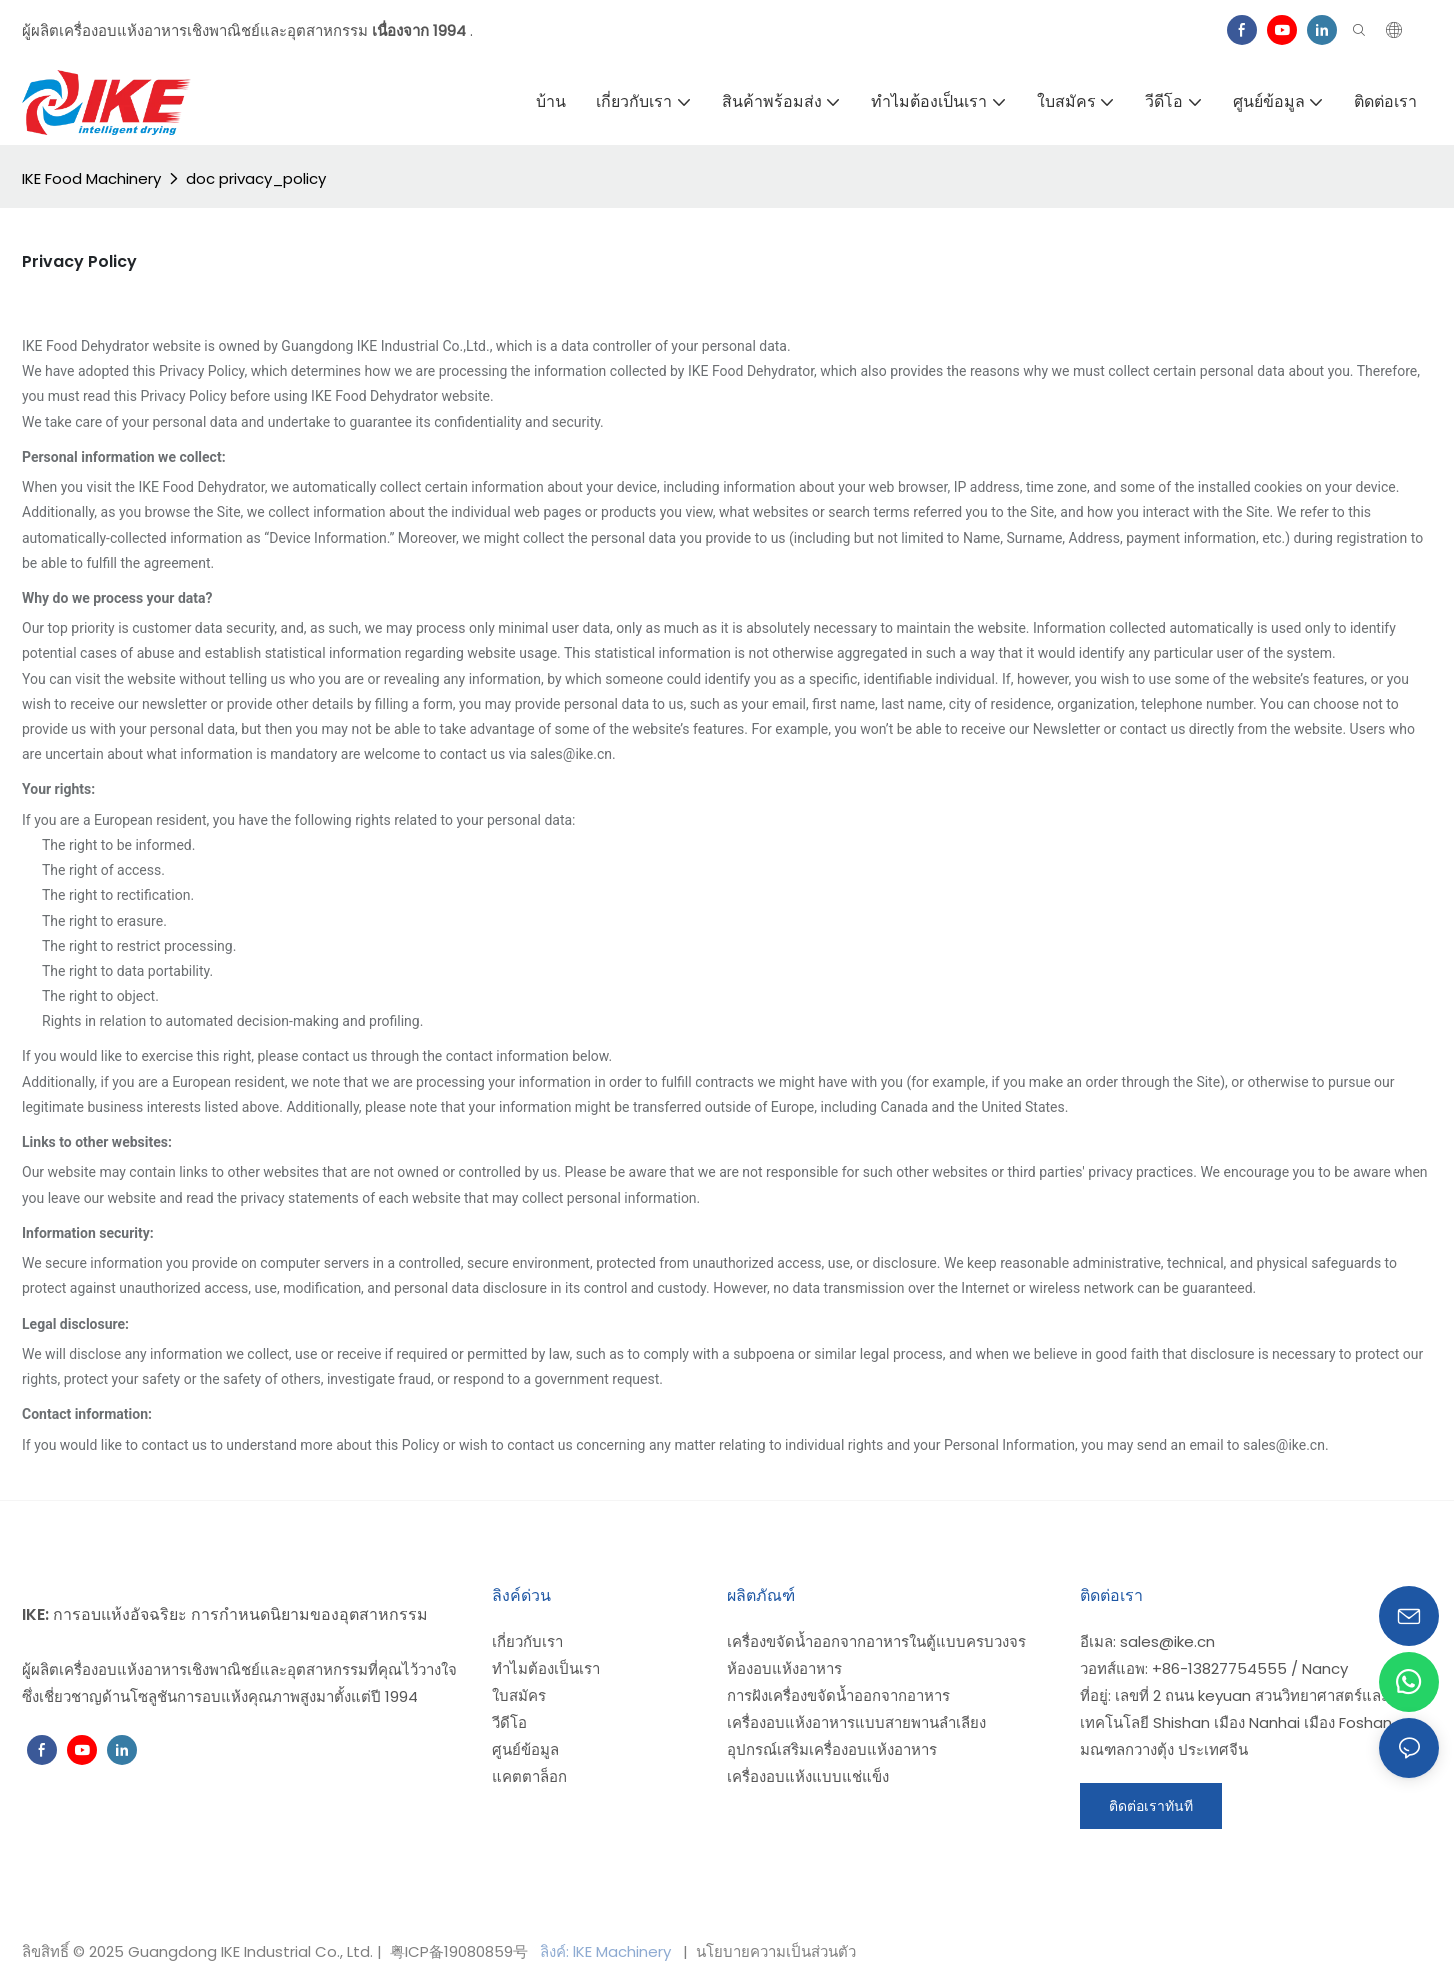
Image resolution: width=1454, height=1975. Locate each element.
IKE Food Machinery (91, 178)
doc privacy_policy (256, 178)
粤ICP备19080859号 (459, 1951)
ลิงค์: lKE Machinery (607, 1951)
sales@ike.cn (1167, 1641)
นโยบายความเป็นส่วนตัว (774, 1951)
